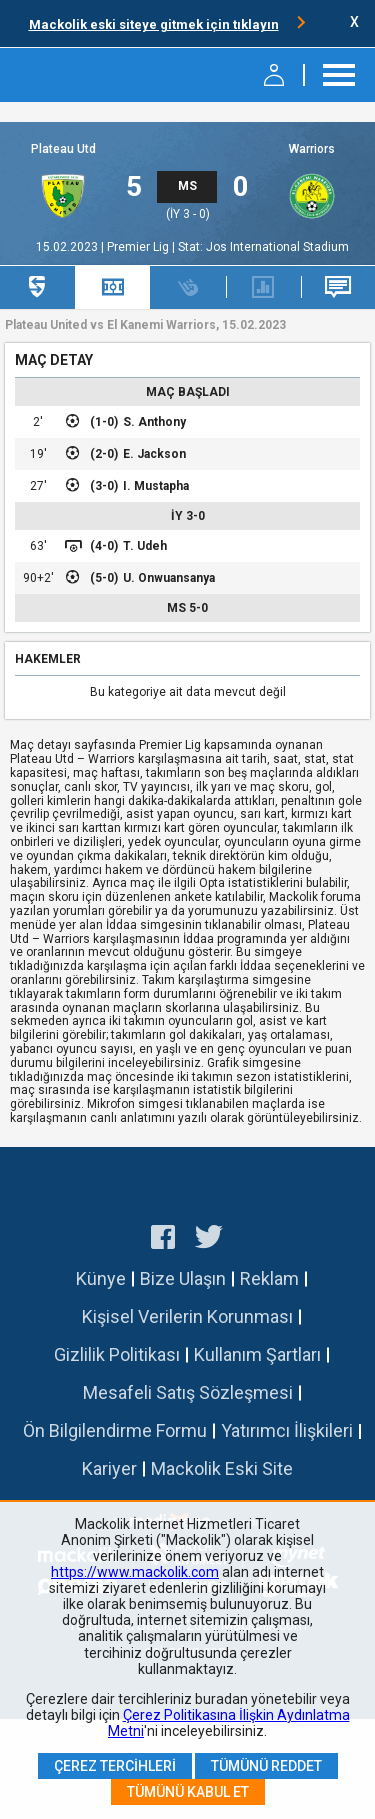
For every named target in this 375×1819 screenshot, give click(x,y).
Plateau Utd (63, 149)
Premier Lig (139, 247)
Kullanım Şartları (257, 1354)
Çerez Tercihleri (115, 1766)
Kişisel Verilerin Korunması (187, 1316)
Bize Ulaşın (183, 1278)
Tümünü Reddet (266, 1766)
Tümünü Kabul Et (188, 1792)
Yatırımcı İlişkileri (287, 1430)
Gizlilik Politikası (117, 1354)
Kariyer (109, 1468)
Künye (101, 1278)
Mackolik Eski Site (222, 1468)
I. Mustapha (156, 486)
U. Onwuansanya (169, 578)
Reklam (269, 1278)
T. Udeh (145, 546)
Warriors (312, 149)
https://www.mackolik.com (135, 1572)
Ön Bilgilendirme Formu (115, 1430)
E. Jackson (154, 454)
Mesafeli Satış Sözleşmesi (188, 1392)
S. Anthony (154, 422)
